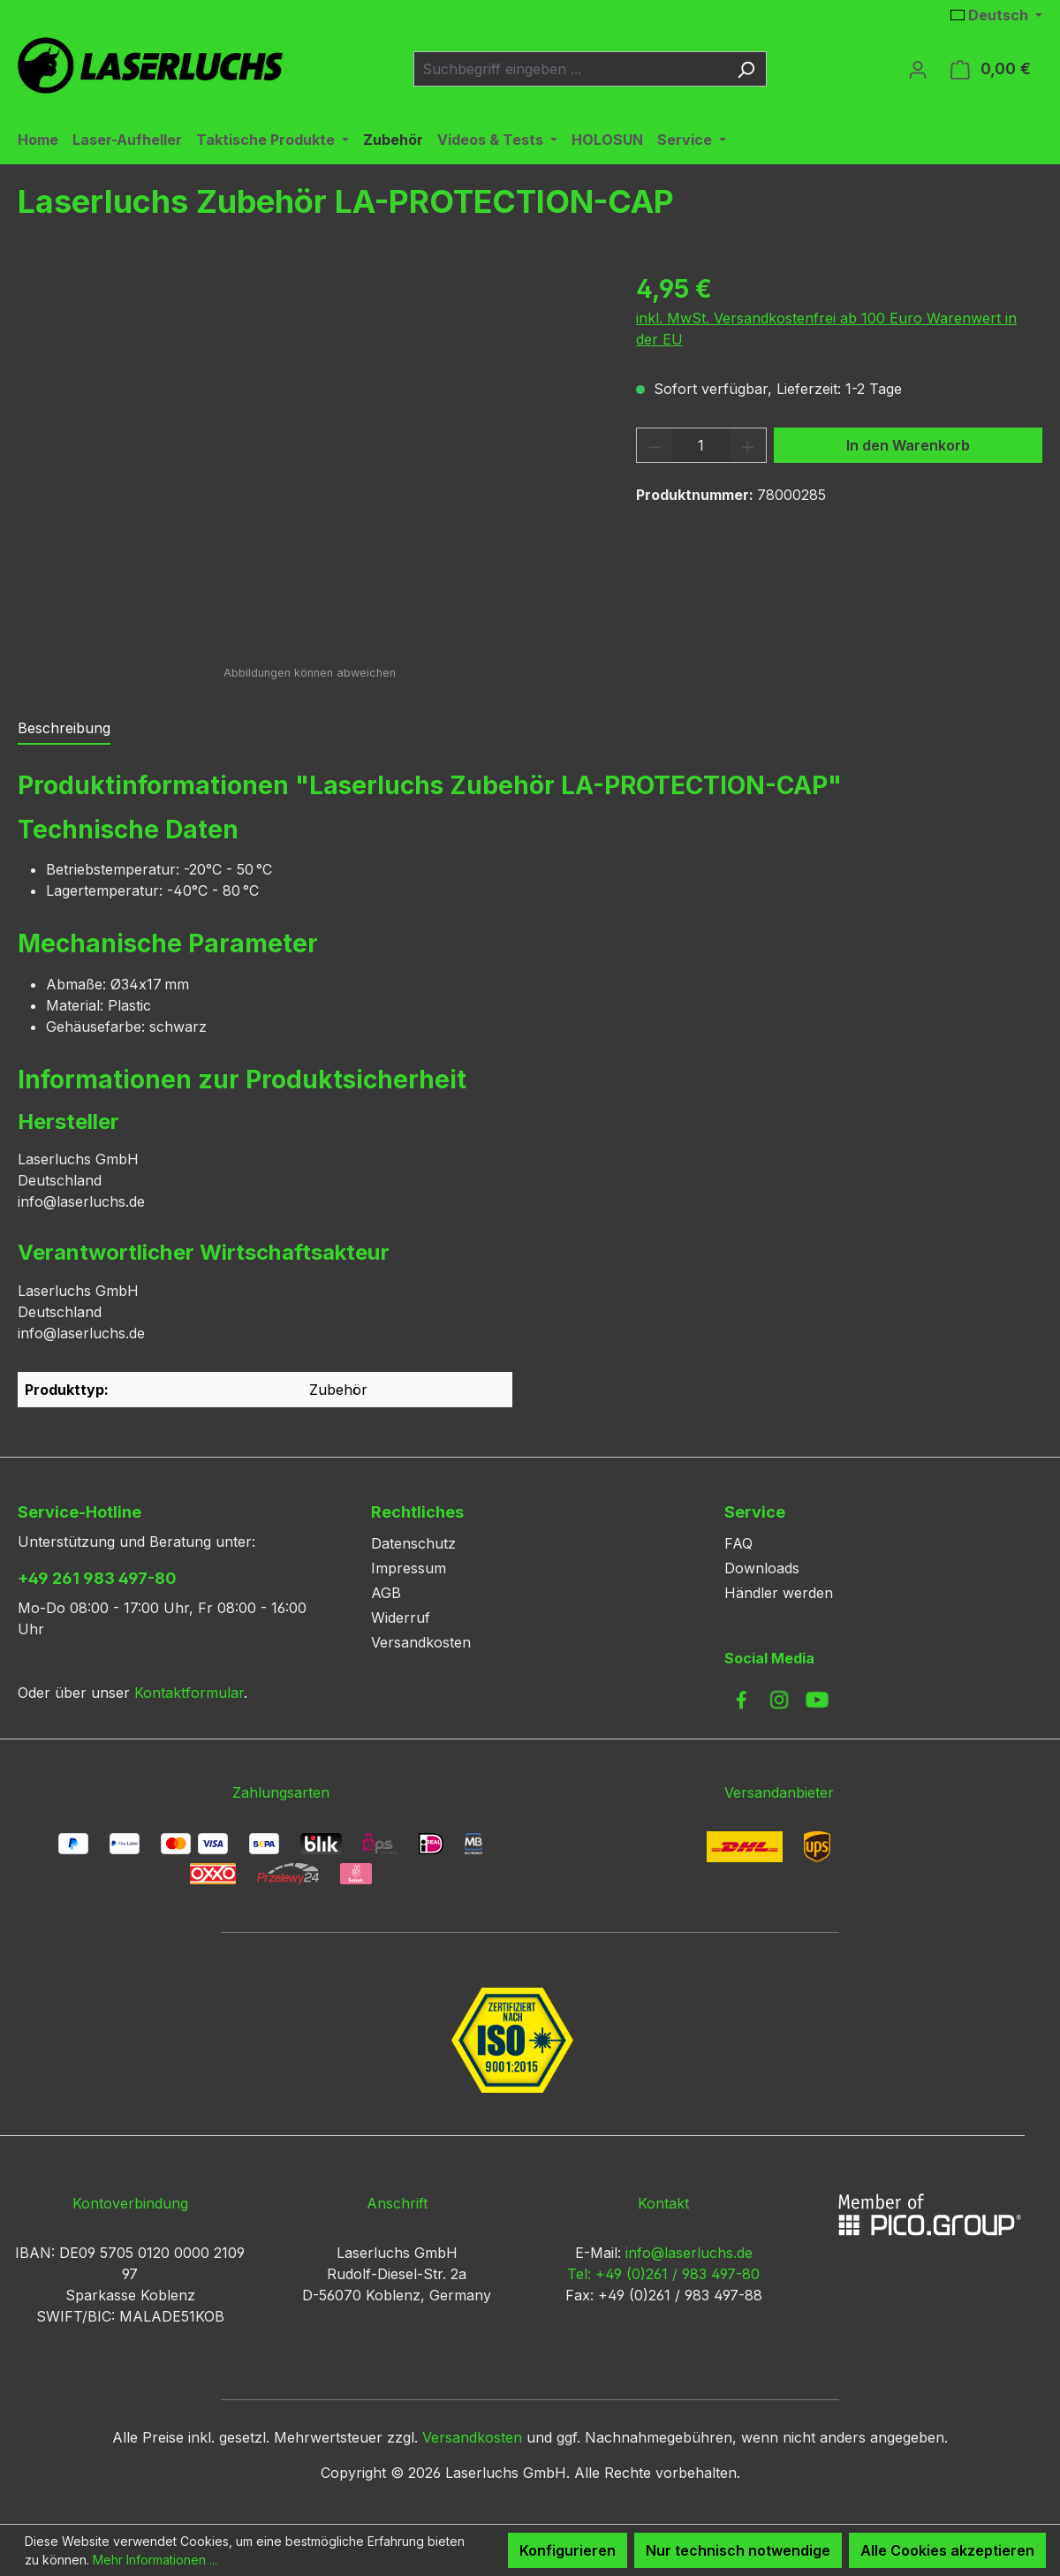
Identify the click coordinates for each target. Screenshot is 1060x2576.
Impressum (408, 1568)
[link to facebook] (741, 1699)
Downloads (761, 1568)
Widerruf (400, 1617)
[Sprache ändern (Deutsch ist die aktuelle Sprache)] (996, 15)
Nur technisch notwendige (738, 2550)
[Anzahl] (701, 445)
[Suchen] (746, 69)
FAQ (738, 1543)
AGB (386, 1593)
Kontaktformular (189, 1692)
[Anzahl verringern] (654, 445)
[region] (309, 460)
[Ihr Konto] (918, 69)
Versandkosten (421, 1642)
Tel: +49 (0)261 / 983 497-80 (663, 2274)
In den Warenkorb (908, 445)
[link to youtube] (817, 1699)
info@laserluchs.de (689, 2253)
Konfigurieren (567, 2550)
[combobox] (569, 69)
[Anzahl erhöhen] (748, 445)
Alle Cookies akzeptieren (947, 2550)
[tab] (64, 729)
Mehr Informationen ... (155, 2559)
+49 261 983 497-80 (97, 1578)
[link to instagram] (779, 1699)
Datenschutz (413, 1543)
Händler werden (778, 1593)
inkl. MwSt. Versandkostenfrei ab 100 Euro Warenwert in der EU (826, 328)
